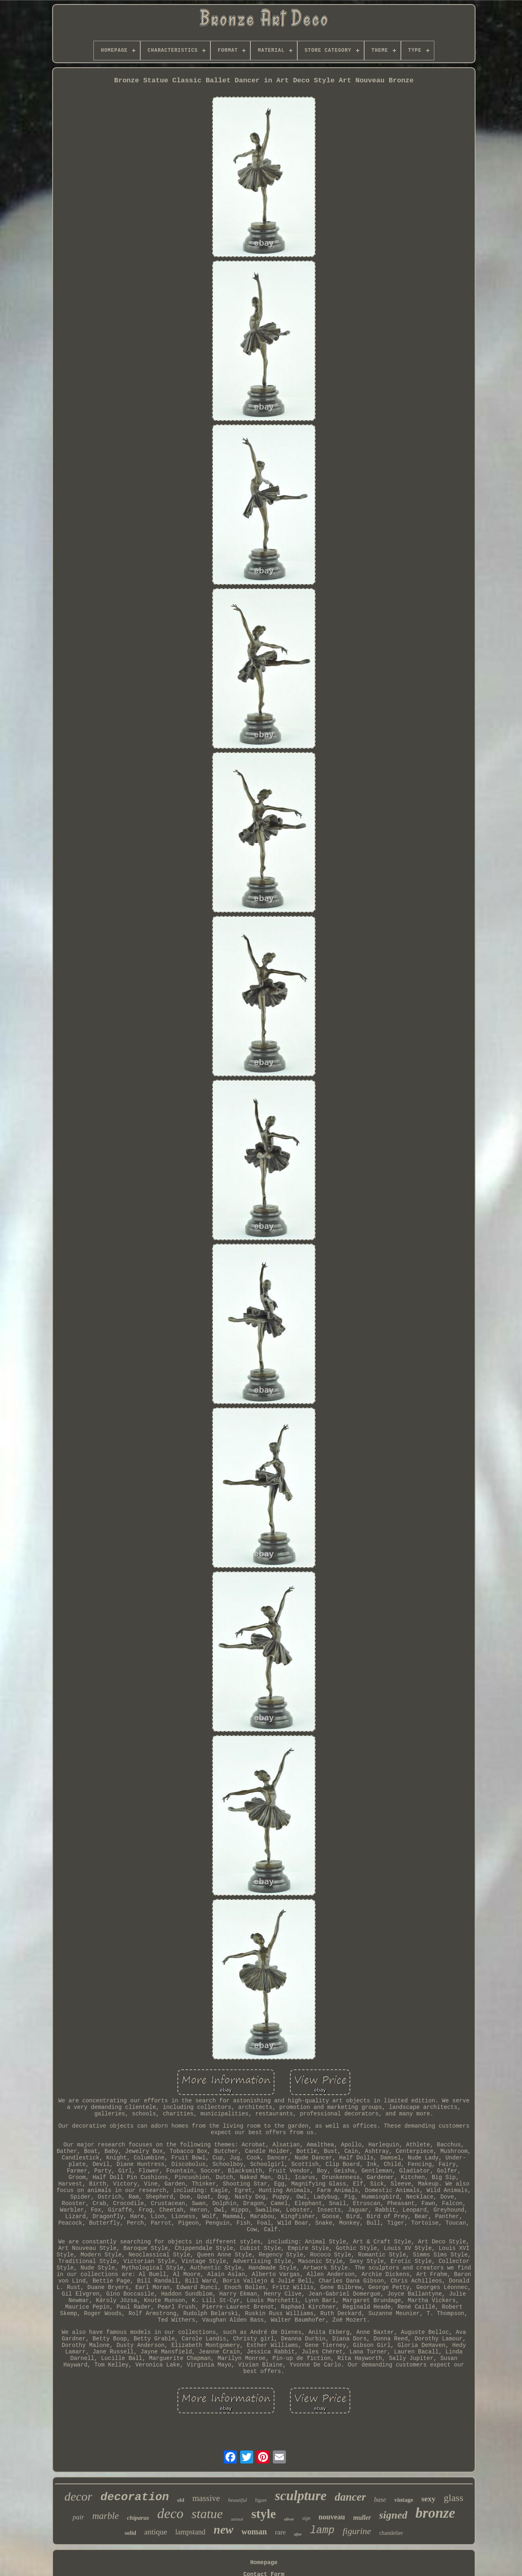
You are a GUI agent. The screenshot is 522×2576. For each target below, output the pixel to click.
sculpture (301, 2495)
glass (453, 2497)
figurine (357, 2531)
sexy (428, 2498)
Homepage (263, 2562)
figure (261, 2500)
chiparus (138, 2517)
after (298, 2534)
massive (206, 2498)
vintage (404, 2500)
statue (207, 2513)
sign (306, 2518)
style (263, 2514)
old (180, 2500)
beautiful (237, 2500)
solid (130, 2533)
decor (78, 2496)
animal (237, 2518)
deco (170, 2513)
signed (393, 2515)
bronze (435, 2513)
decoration (134, 2497)
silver (289, 2518)
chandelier (391, 2533)
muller (362, 2517)
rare (280, 2532)
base (380, 2499)
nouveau (332, 2517)
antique (155, 2531)
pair (78, 2517)
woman (254, 2531)
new (223, 2529)
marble (105, 2516)
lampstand (190, 2532)
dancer (350, 2497)
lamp (322, 2530)
